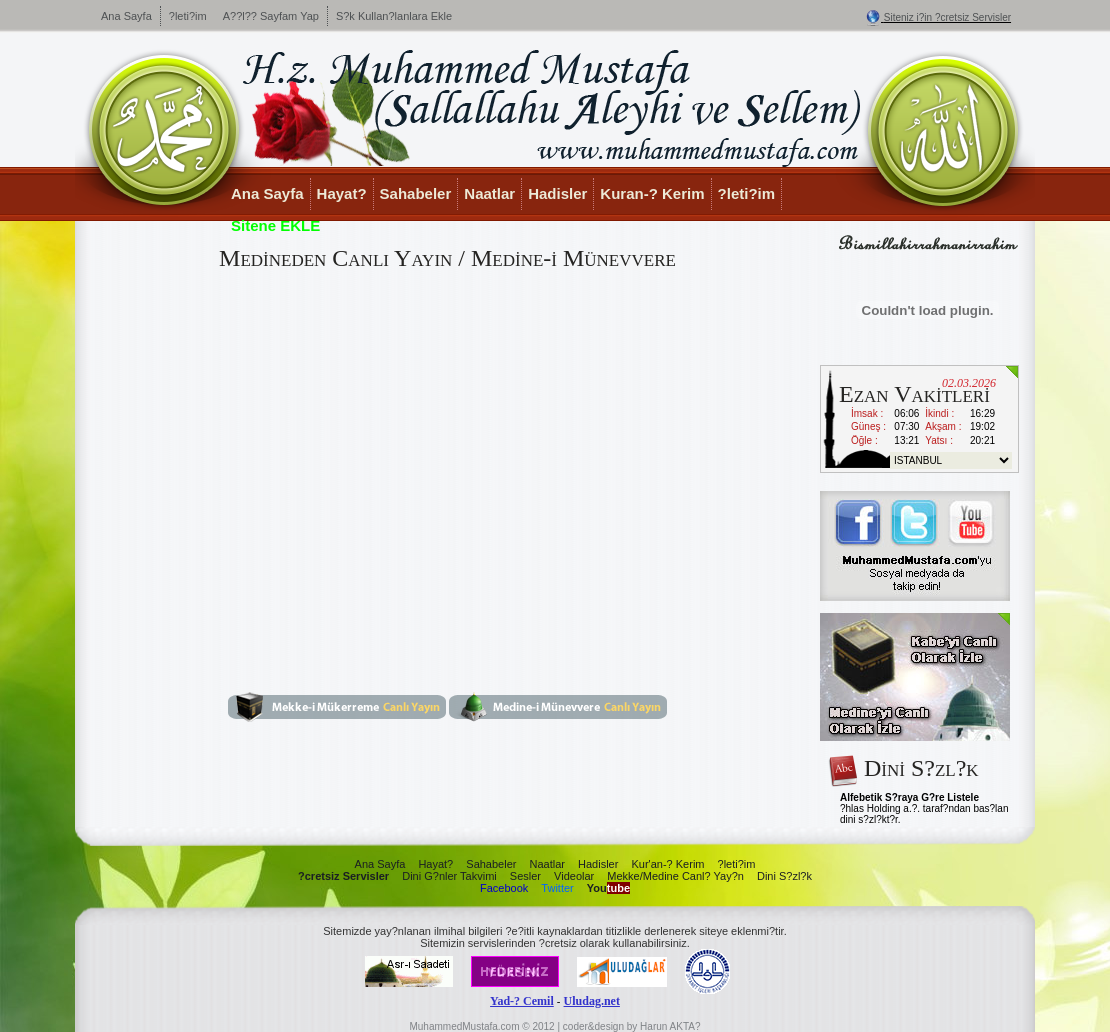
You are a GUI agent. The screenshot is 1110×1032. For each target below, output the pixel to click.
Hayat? (342, 193)
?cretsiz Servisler (343, 876)
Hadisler (557, 193)
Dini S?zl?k (784, 876)
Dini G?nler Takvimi (449, 876)
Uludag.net (592, 1001)
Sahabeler (416, 193)
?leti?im (188, 16)
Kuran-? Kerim (652, 193)
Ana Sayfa (126, 16)
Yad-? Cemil (522, 1001)
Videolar (574, 876)
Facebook (504, 888)
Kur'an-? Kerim (667, 864)
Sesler (525, 876)
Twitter (557, 888)
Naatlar (489, 193)
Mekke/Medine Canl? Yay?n (675, 876)
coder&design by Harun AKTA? (632, 1026)
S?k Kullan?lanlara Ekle (394, 16)
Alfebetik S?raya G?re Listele (909, 797)
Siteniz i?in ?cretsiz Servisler (947, 17)
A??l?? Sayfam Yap (271, 16)
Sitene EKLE (275, 225)
